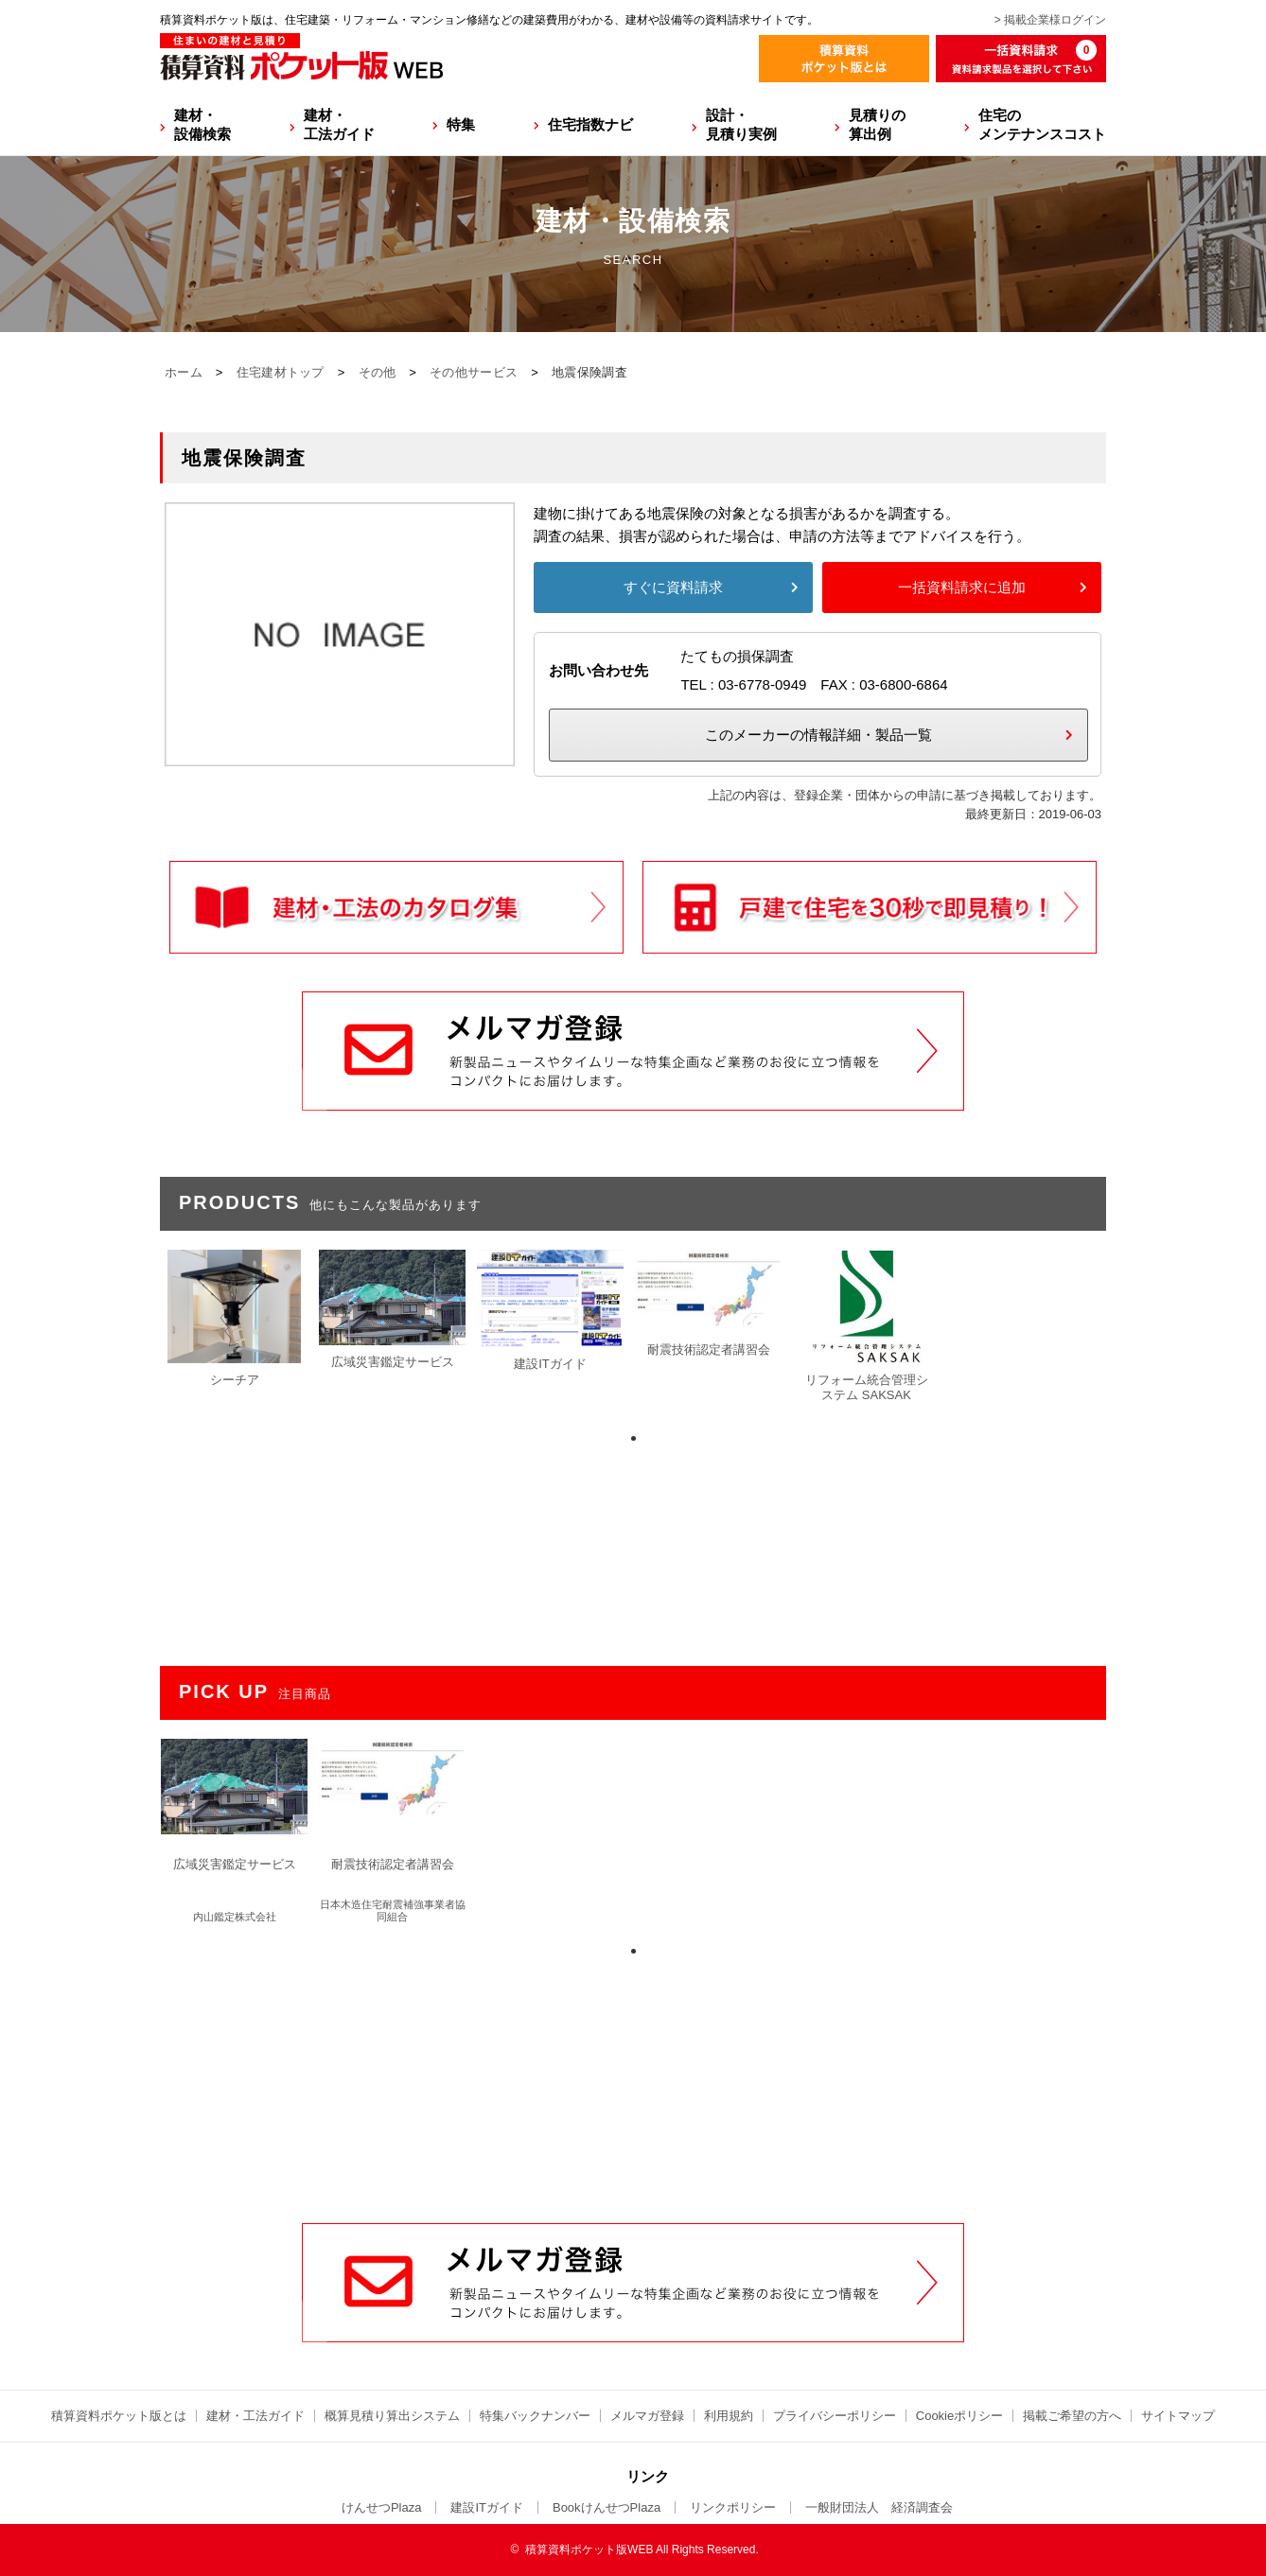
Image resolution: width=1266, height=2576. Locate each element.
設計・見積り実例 (741, 124)
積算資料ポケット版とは (118, 2416)
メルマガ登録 (647, 2416)
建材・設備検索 (202, 124)
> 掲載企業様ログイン (1050, 19)
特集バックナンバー (535, 2416)
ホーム (183, 372)
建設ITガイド (486, 2507)
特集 (461, 124)
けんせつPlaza (382, 2507)
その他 (377, 372)
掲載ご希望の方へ (1072, 2416)
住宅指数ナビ (590, 124)
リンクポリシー (733, 2507)
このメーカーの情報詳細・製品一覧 (818, 735)
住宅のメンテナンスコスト (1042, 124)
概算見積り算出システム (392, 2416)
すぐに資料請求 (673, 587)
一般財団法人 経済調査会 (879, 2507)
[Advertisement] (633, 2079)
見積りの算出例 (877, 124)
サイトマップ (1178, 2416)
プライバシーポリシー (834, 2416)
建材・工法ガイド (339, 124)
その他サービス (474, 372)
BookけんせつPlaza (606, 2507)
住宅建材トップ (281, 372)
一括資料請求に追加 (962, 587)
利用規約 (728, 2416)
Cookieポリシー (959, 2416)
